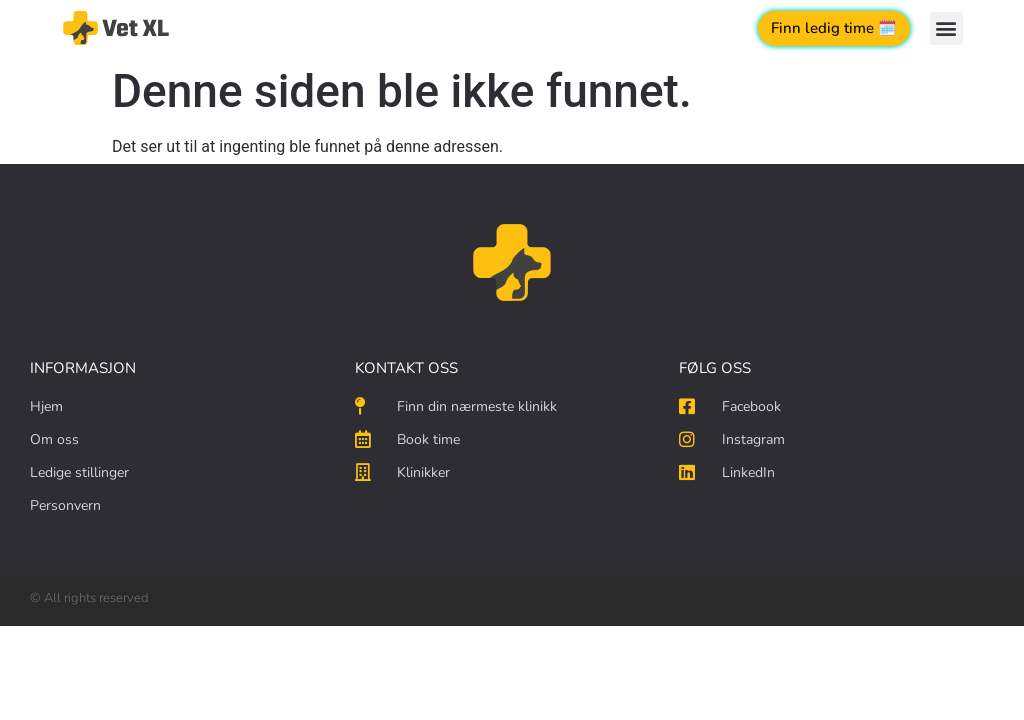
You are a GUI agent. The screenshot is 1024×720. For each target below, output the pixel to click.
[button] (946, 28)
